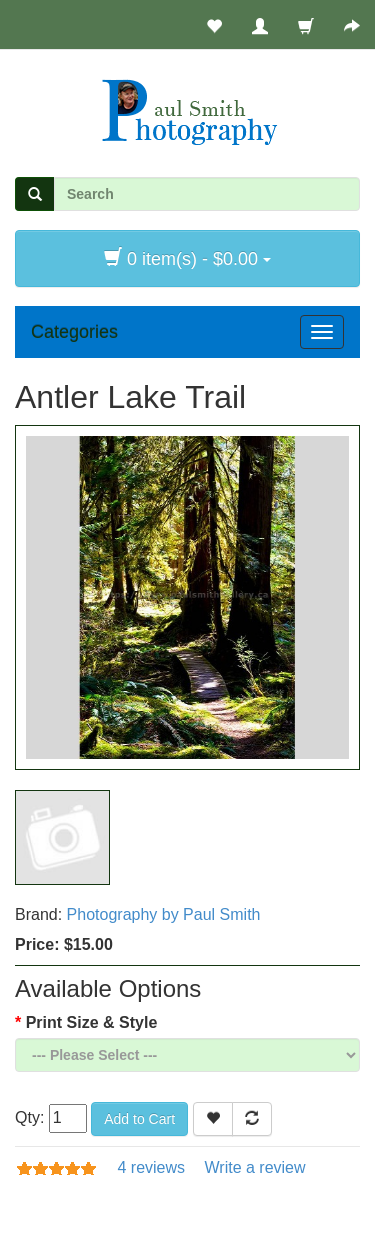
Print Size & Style (92, 1022)
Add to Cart (139, 1119)
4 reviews (151, 1167)
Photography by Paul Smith (164, 914)
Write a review (254, 1167)
